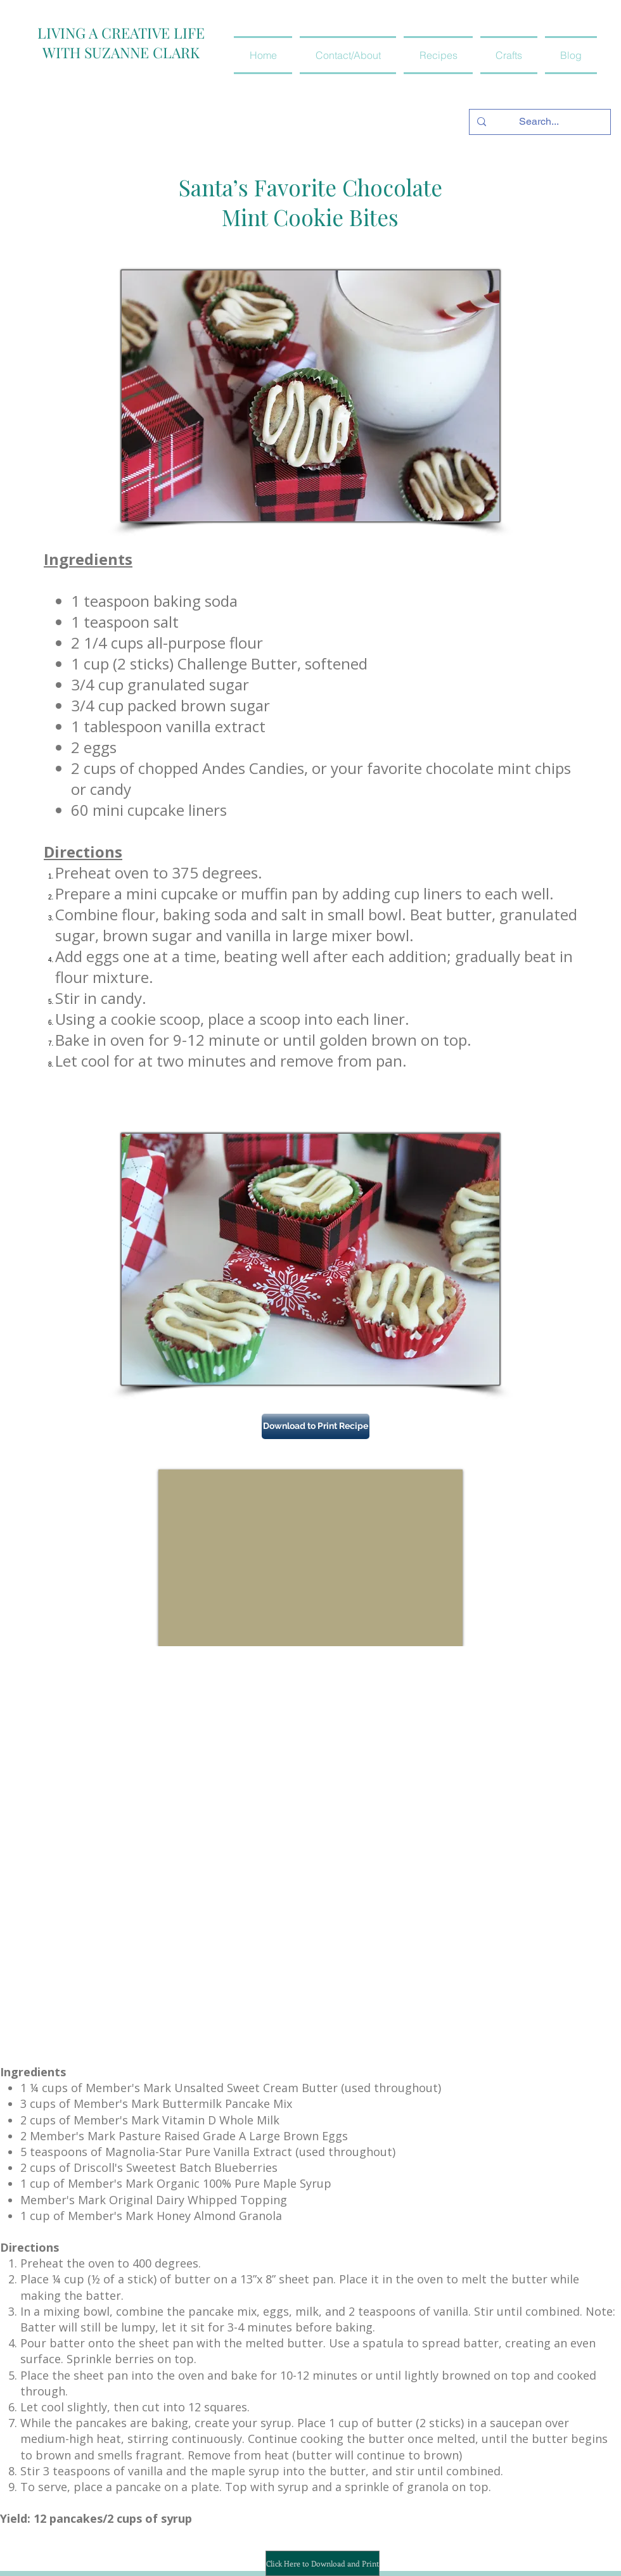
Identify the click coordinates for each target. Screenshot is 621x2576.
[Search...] (539, 122)
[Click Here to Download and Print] (323, 2563)
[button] (438, 55)
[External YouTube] (310, 1558)
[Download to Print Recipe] (315, 1426)
